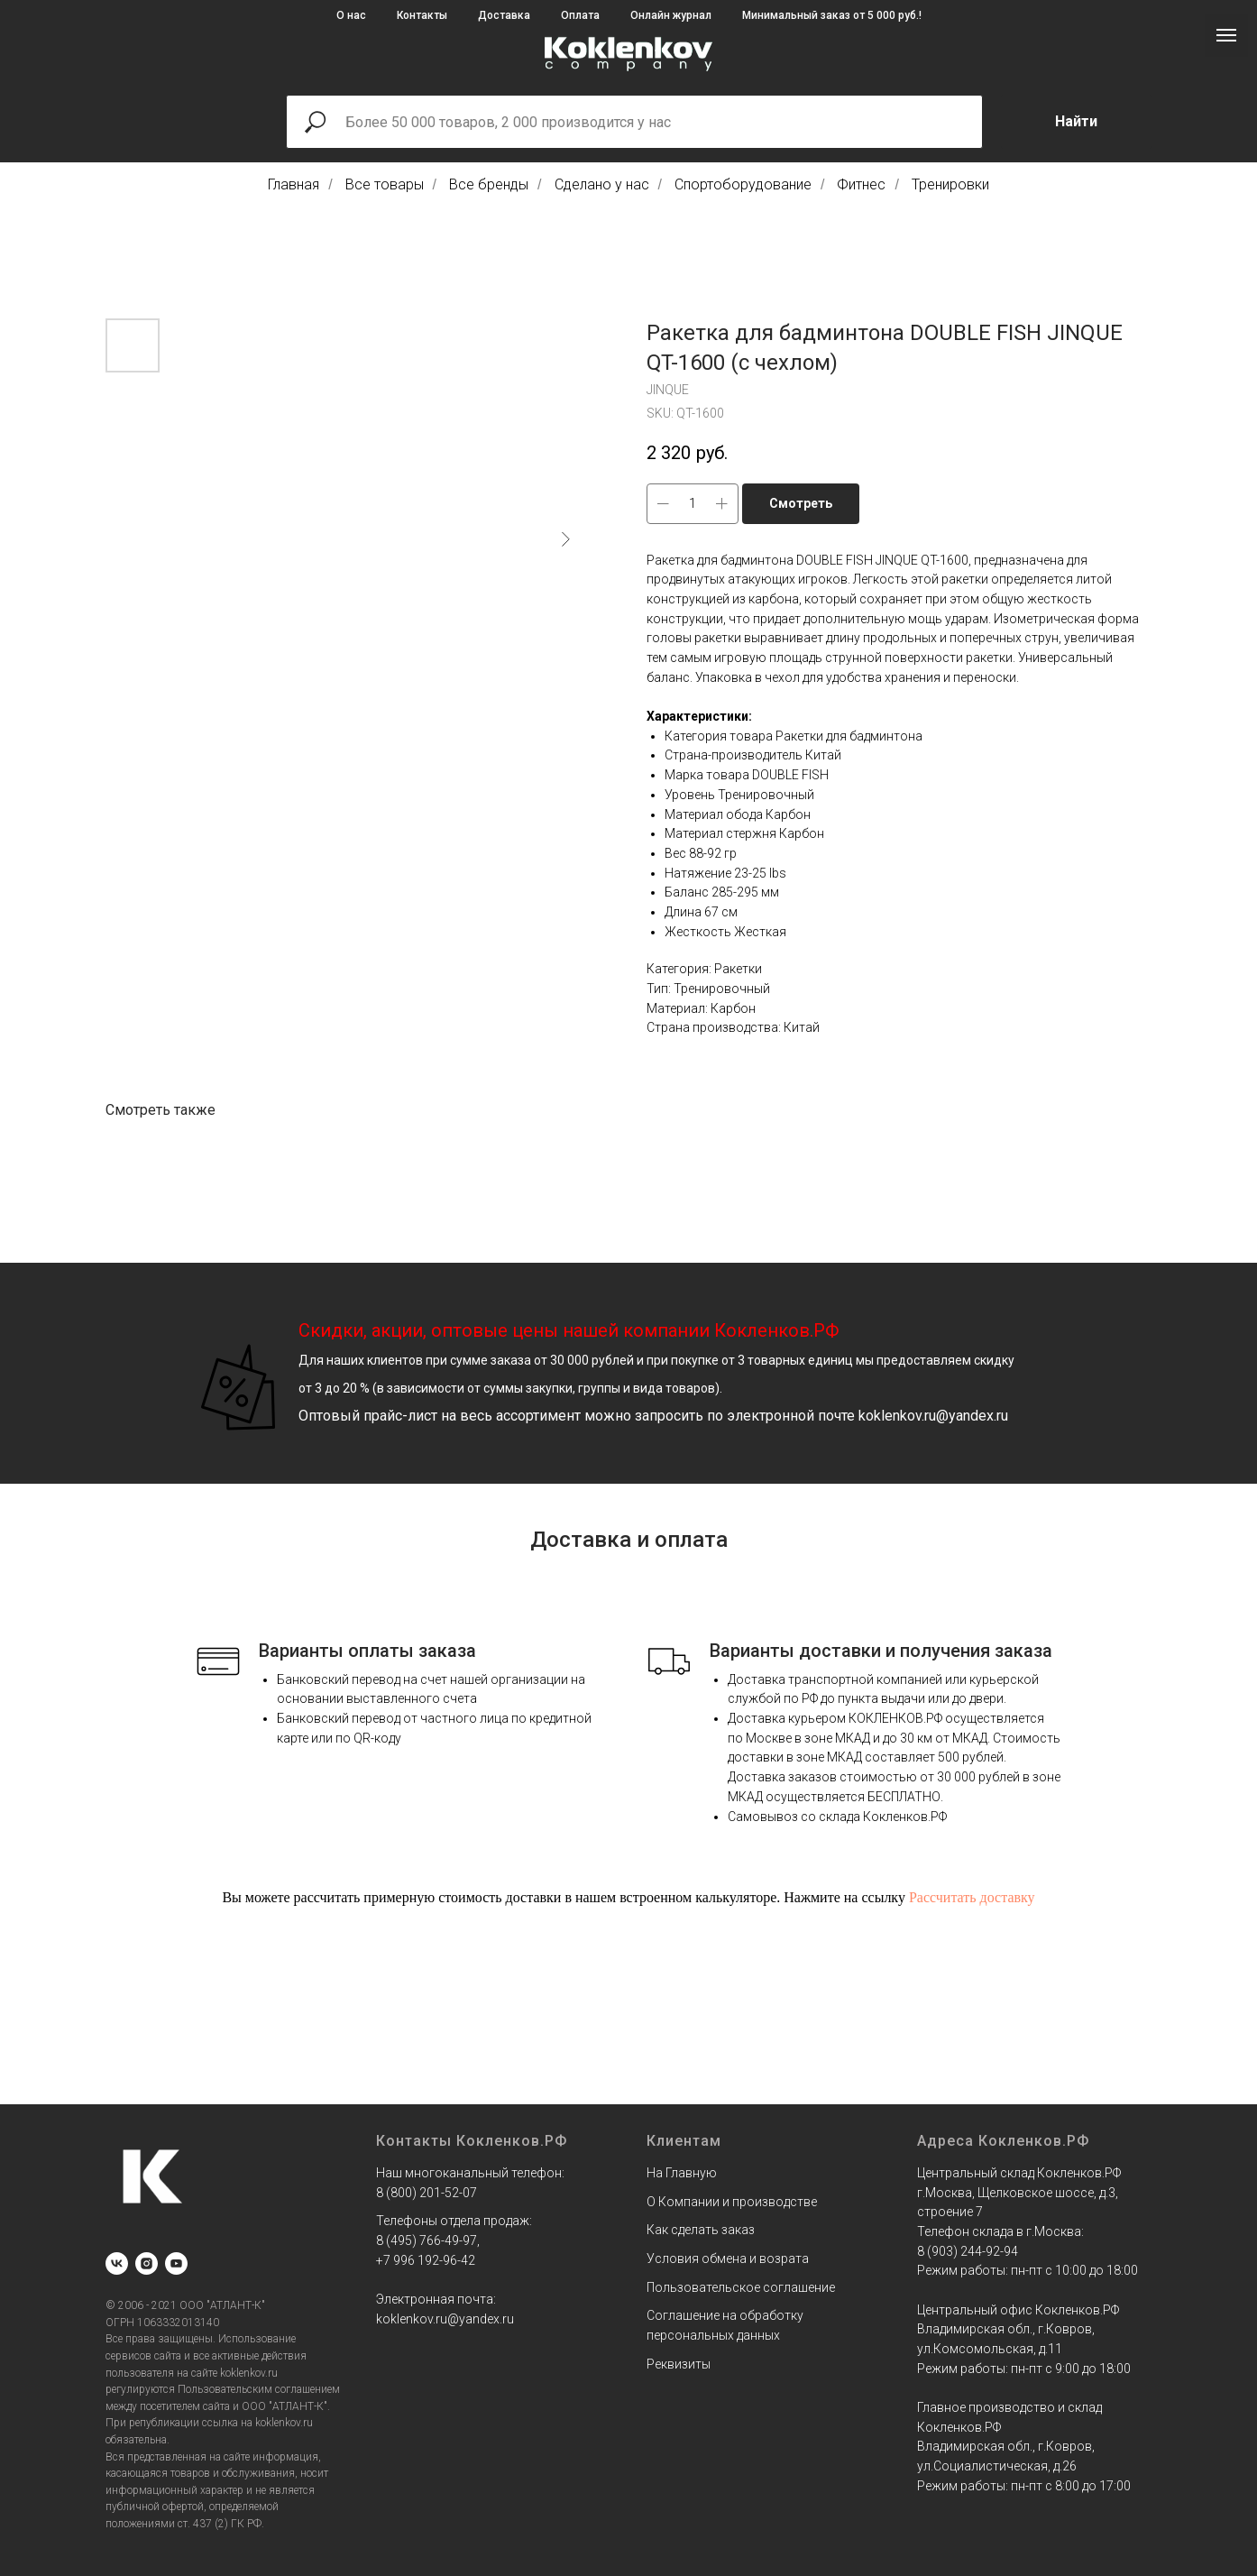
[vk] (117, 2263)
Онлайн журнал (670, 15)
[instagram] (146, 2263)
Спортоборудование (743, 184)
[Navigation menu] (1226, 35)
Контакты (422, 15)
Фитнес (861, 184)
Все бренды (488, 184)
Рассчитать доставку (972, 1897)
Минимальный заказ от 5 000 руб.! (832, 15)
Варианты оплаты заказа (367, 1650)
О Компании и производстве (732, 2201)
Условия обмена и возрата (728, 2258)
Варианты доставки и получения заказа (881, 1650)
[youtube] (176, 2263)
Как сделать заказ (701, 2229)
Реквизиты (679, 2364)
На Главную (682, 2173)
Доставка (504, 15)
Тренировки (950, 184)
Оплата (580, 15)
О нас (351, 15)
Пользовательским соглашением (259, 2389)
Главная (293, 184)
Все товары (384, 184)
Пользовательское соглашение (741, 2287)
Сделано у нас (602, 184)
